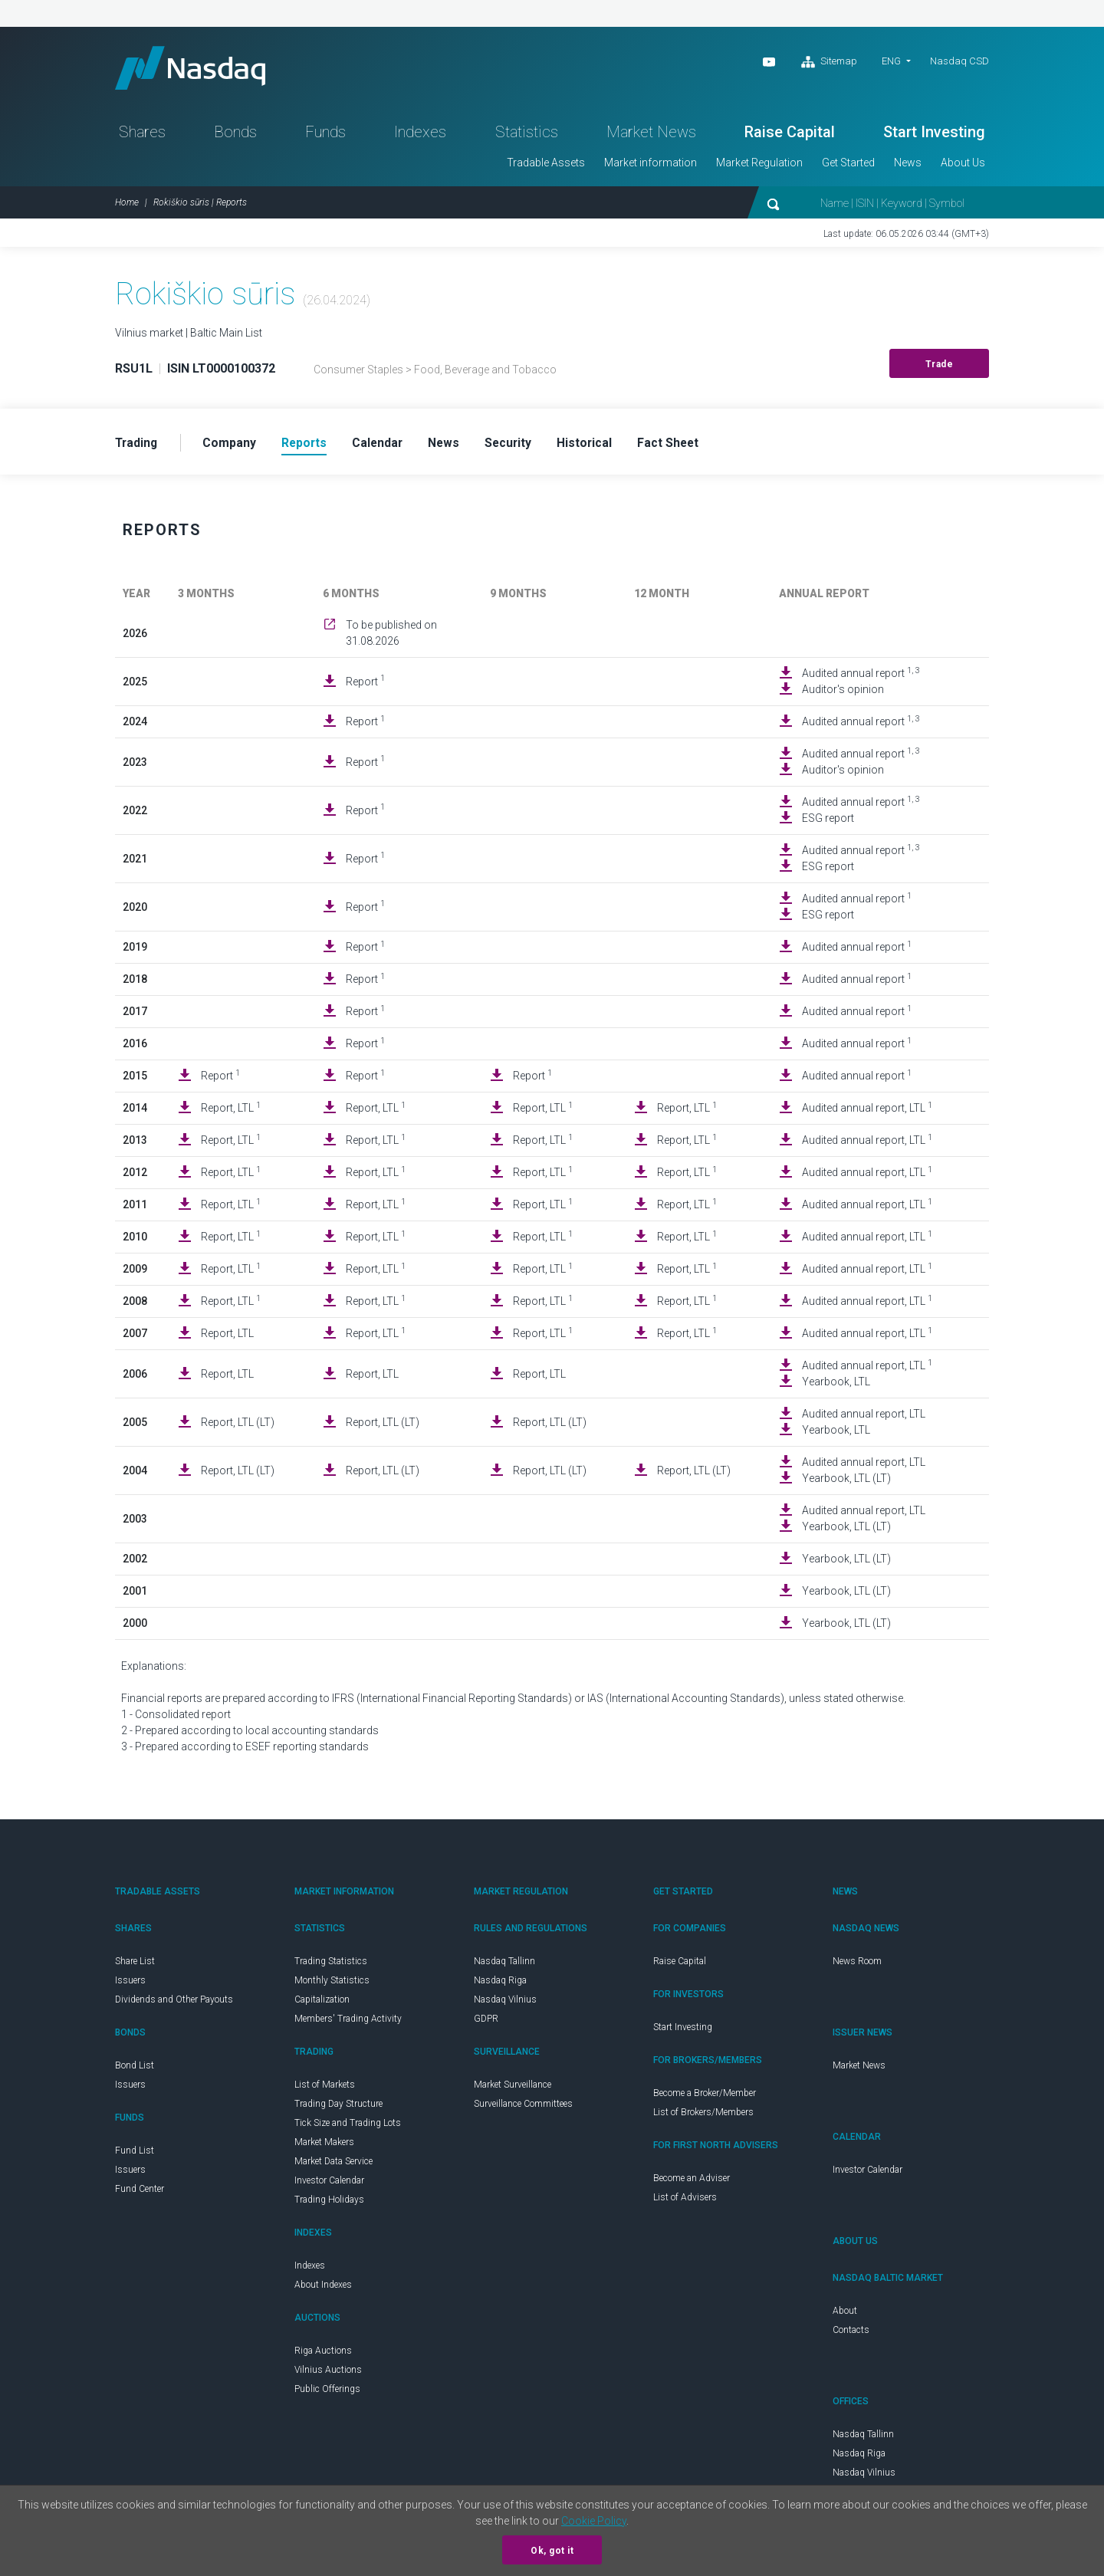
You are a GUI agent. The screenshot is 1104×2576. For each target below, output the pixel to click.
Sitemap (829, 62)
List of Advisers (685, 2201)
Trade (939, 367)
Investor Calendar (329, 2184)
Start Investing (934, 135)
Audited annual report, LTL (867, 1111)
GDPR (486, 2022)
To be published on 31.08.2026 (391, 637)
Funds (325, 135)
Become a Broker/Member (704, 2096)
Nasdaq (195, 69)
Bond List (134, 2069)
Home (127, 205)
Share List (135, 1965)
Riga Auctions (323, 2354)
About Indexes (323, 2288)
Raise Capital (789, 135)
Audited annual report (861, 676)
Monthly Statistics (332, 1984)
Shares (142, 135)
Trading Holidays (329, 2203)
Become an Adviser (691, 2182)
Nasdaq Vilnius (505, 2003)
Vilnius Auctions (328, 2373)
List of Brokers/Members (703, 2116)
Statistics (526, 135)
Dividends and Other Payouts (174, 2003)
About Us (963, 165)
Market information (650, 165)
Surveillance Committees (523, 2107)
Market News (651, 135)
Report (365, 685)
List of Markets (324, 2088)
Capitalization (322, 2003)
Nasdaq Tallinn (504, 1965)
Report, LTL (231, 1111)
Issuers (130, 1984)
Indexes (420, 135)
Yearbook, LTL (836, 1385)
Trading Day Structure (338, 2107)
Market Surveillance (512, 2088)
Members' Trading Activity (348, 2022)
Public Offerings (327, 2392)
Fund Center (139, 2192)
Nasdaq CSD (959, 61)
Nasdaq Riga (500, 1984)
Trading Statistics (330, 1965)
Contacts (851, 2333)
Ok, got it (552, 2550)
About (845, 2314)
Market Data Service (333, 2165)
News (908, 165)
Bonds (235, 135)
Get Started (848, 165)
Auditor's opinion (843, 693)
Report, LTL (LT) (237, 1426)
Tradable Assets (546, 165)
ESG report (828, 822)
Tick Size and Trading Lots (347, 2126)
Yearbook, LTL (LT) (846, 1482)
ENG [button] (891, 61)
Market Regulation (759, 165)
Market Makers (324, 2146)
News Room (857, 1965)
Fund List (134, 2154)
